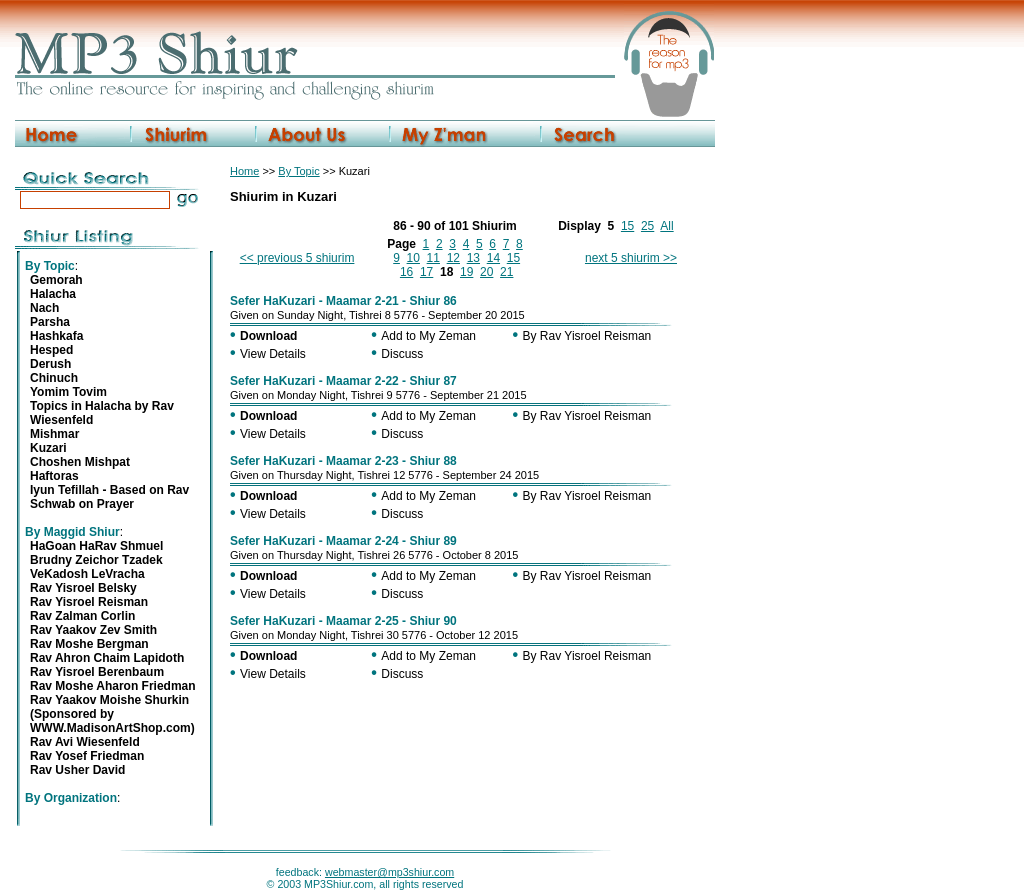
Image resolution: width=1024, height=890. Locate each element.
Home (244, 171)
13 (473, 258)
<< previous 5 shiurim (297, 258)
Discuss (402, 354)
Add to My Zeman (428, 336)
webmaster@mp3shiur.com (389, 872)
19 (466, 272)
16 (406, 272)
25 (647, 226)
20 (486, 272)
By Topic (298, 171)
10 (413, 258)
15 (627, 226)
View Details (273, 354)
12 (453, 258)
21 (506, 272)
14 (493, 258)
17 (426, 272)
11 (433, 258)
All (666, 226)
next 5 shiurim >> (631, 258)
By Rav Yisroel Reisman (587, 336)
